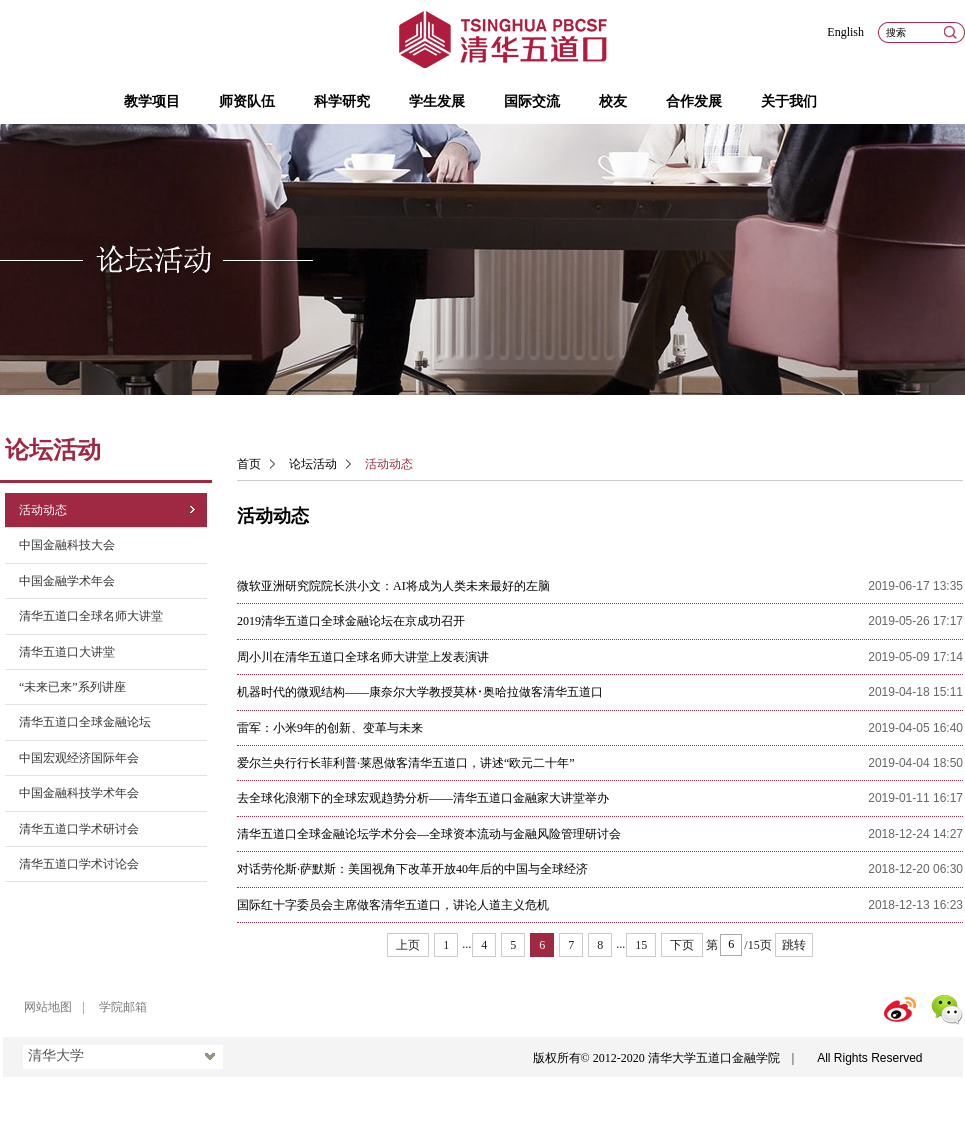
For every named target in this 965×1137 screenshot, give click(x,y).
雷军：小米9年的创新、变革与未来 (330, 728)
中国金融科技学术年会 (79, 793)
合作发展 (694, 101)
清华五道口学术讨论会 (79, 864)
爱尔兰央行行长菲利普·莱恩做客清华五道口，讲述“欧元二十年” (406, 763)
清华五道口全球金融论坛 (85, 722)
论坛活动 (313, 464)
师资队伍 (247, 101)
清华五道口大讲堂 (67, 652)
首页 (249, 464)
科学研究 (342, 101)
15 (641, 945)
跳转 (794, 945)
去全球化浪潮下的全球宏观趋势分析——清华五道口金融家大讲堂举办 (423, 798)
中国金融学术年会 (67, 581)
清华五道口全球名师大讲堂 (91, 616)
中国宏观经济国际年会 (79, 758)
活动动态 (43, 510)
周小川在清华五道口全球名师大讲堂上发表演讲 (363, 657)
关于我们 (789, 101)
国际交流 (532, 101)
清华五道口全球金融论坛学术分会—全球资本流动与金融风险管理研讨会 (429, 834)
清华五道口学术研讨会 (79, 829)
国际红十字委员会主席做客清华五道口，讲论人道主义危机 (393, 905)
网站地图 (48, 1007)
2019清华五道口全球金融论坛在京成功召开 (351, 621)
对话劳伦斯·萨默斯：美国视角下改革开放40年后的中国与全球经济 (412, 869)
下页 (682, 945)
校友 (613, 101)
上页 (408, 945)
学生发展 (437, 101)
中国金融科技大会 (67, 545)
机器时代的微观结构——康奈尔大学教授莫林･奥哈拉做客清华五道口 (420, 692)
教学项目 (152, 101)
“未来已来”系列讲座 (72, 687)
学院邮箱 (123, 1007)
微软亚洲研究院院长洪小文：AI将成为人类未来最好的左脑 (393, 586)
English (845, 32)
